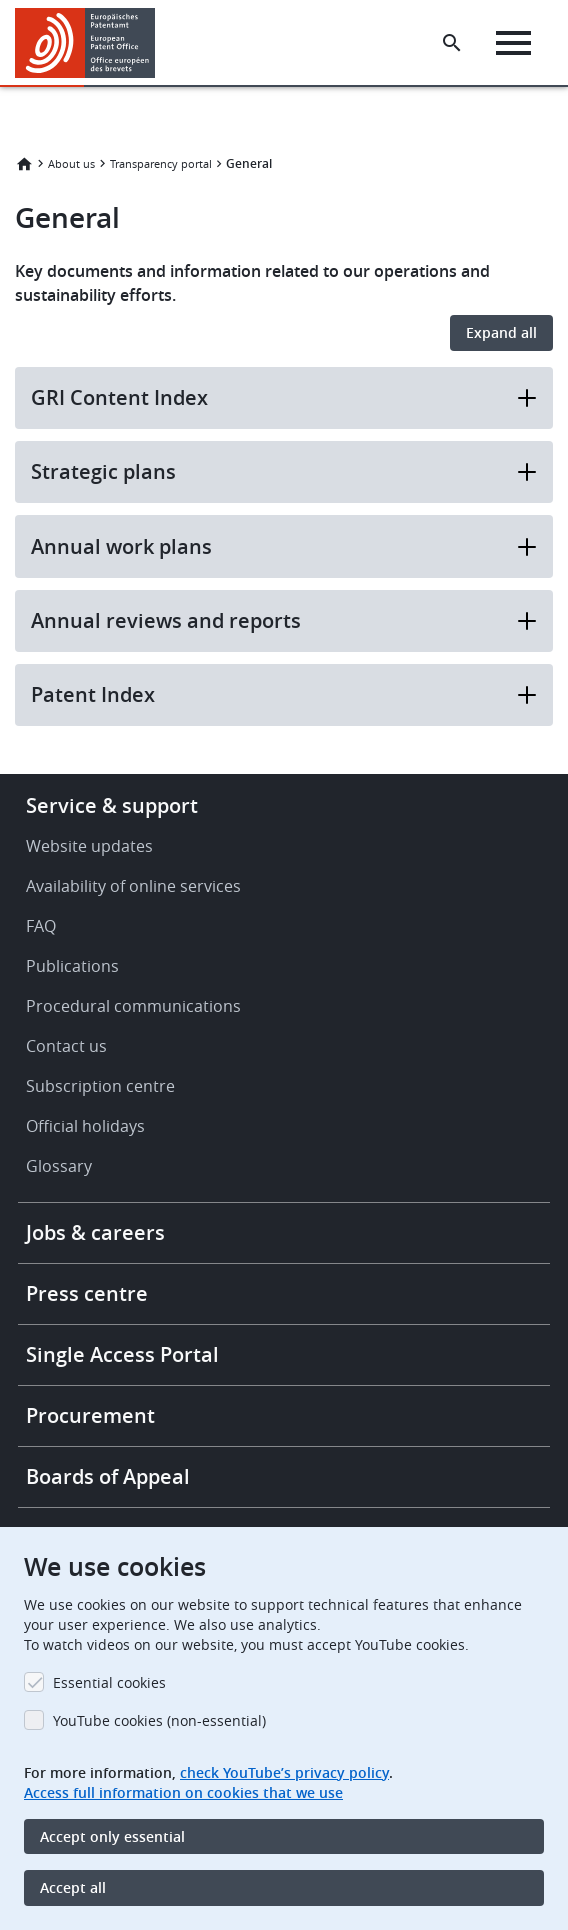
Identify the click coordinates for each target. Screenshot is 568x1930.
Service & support (112, 805)
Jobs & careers (95, 1232)
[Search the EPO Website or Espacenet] (452, 43)
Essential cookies (109, 1682)
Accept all (73, 1887)
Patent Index (284, 694)
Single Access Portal (122, 1354)
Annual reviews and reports (284, 620)
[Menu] (513, 43)
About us (71, 163)
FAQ (41, 926)
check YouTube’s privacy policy (284, 1772)
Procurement (90, 1415)
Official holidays (85, 1126)
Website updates (89, 846)
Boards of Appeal (108, 1476)
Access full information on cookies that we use (183, 1792)
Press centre (87, 1293)
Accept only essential (112, 1836)
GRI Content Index (284, 397)
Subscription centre (100, 1086)
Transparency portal (161, 163)
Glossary (59, 1166)
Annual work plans (284, 546)
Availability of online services (133, 886)
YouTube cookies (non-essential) (159, 1720)
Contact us (66, 1046)
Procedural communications (133, 1006)
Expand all (501, 332)
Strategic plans (284, 471)
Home (24, 164)
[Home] (92, 43)
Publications (72, 966)
